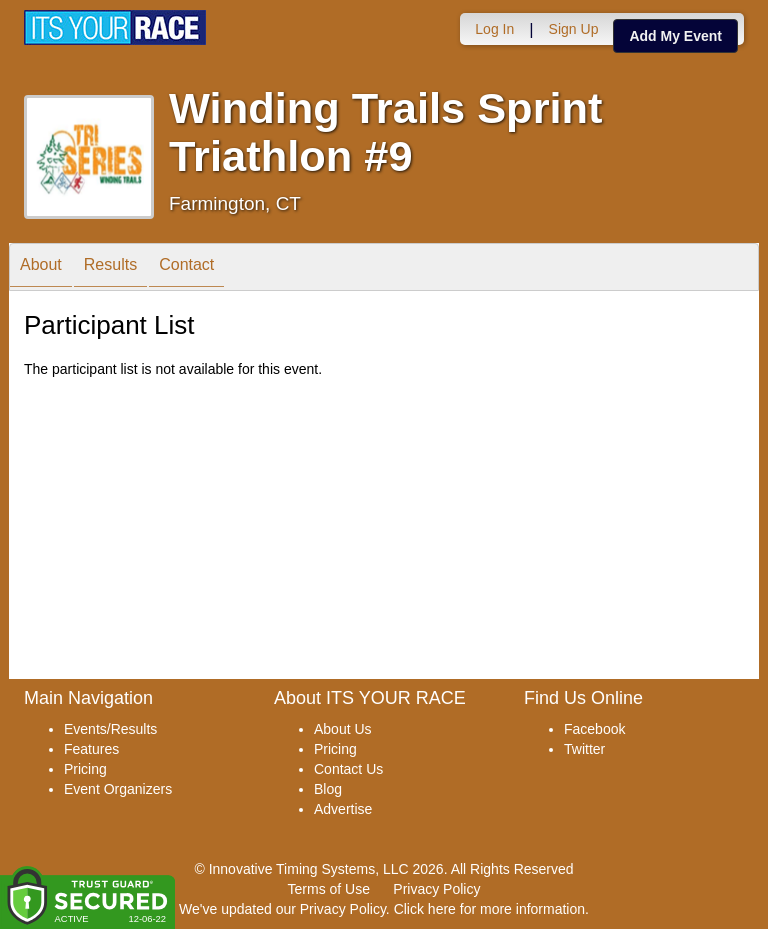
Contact (186, 268)
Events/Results (110, 729)
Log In (494, 29)
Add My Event (675, 36)
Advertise (343, 809)
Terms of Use (329, 889)
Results (110, 268)
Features (91, 749)
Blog (328, 789)
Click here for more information (489, 909)
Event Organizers (118, 789)
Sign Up (574, 29)
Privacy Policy (436, 889)
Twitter (584, 749)
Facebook (594, 729)
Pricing (85, 769)
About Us (343, 729)
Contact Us (348, 769)
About (41, 268)
